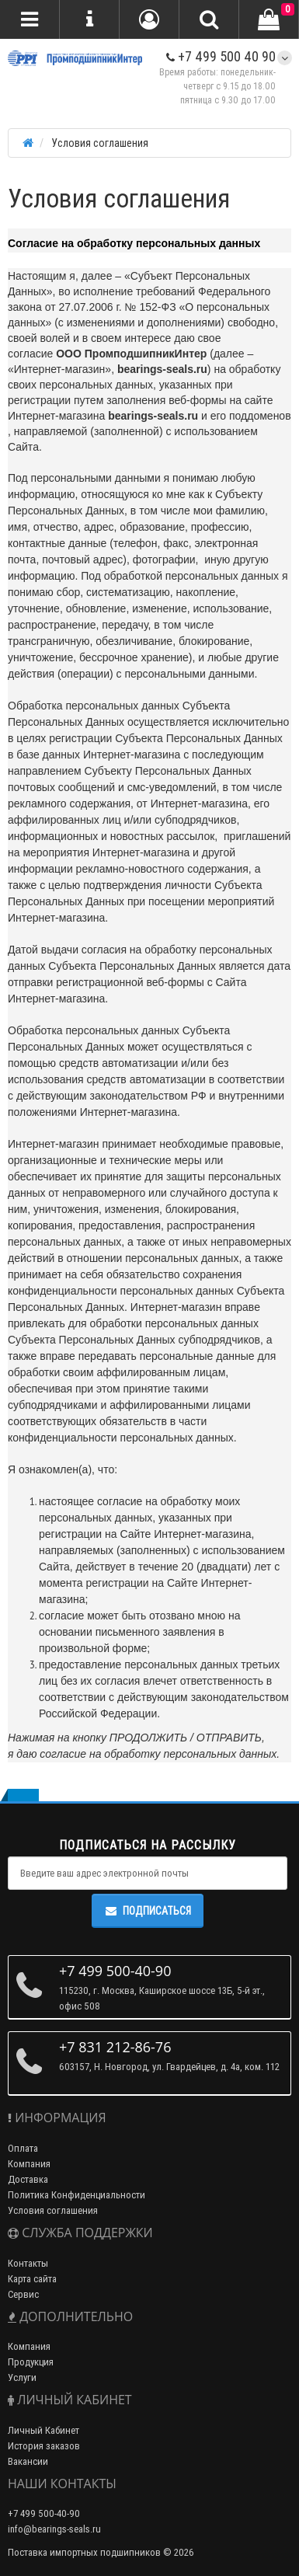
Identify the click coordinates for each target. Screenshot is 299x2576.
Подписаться (147, 1911)
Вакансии (28, 2461)
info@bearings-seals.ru (54, 2529)
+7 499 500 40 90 (221, 56)
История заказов (44, 2445)
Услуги (22, 2377)
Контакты (28, 2263)
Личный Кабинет (43, 2430)
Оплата (23, 2148)
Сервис (23, 2294)
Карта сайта (32, 2278)
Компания (29, 2163)
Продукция (31, 2362)
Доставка (28, 2179)
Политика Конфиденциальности (76, 2194)
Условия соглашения (53, 2210)
